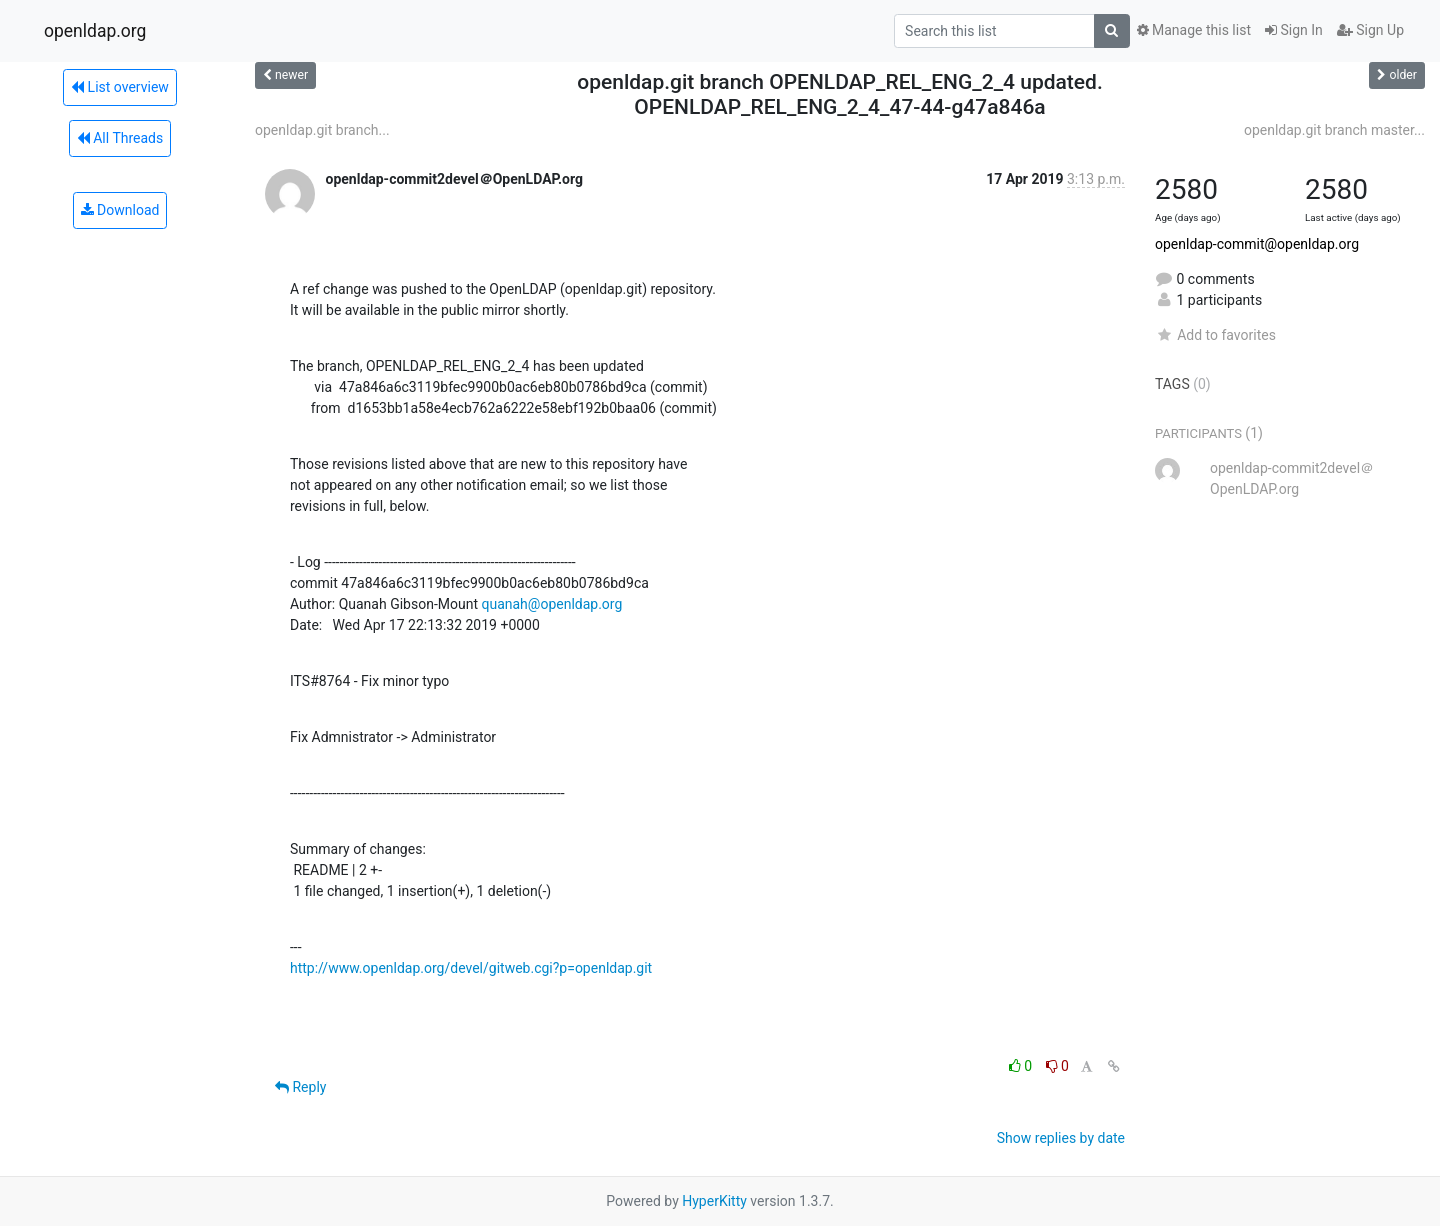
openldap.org (95, 31)
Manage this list (1194, 30)
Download (120, 210)
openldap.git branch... (322, 130)
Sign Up (1370, 30)
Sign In (1294, 30)
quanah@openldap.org (551, 604)
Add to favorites (1215, 335)
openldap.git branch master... (1334, 130)
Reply (300, 1087)
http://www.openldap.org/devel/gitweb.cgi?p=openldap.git (471, 968)
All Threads (120, 138)
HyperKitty (714, 1201)
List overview (120, 87)
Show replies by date (1061, 1138)
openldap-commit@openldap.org (1257, 244)
